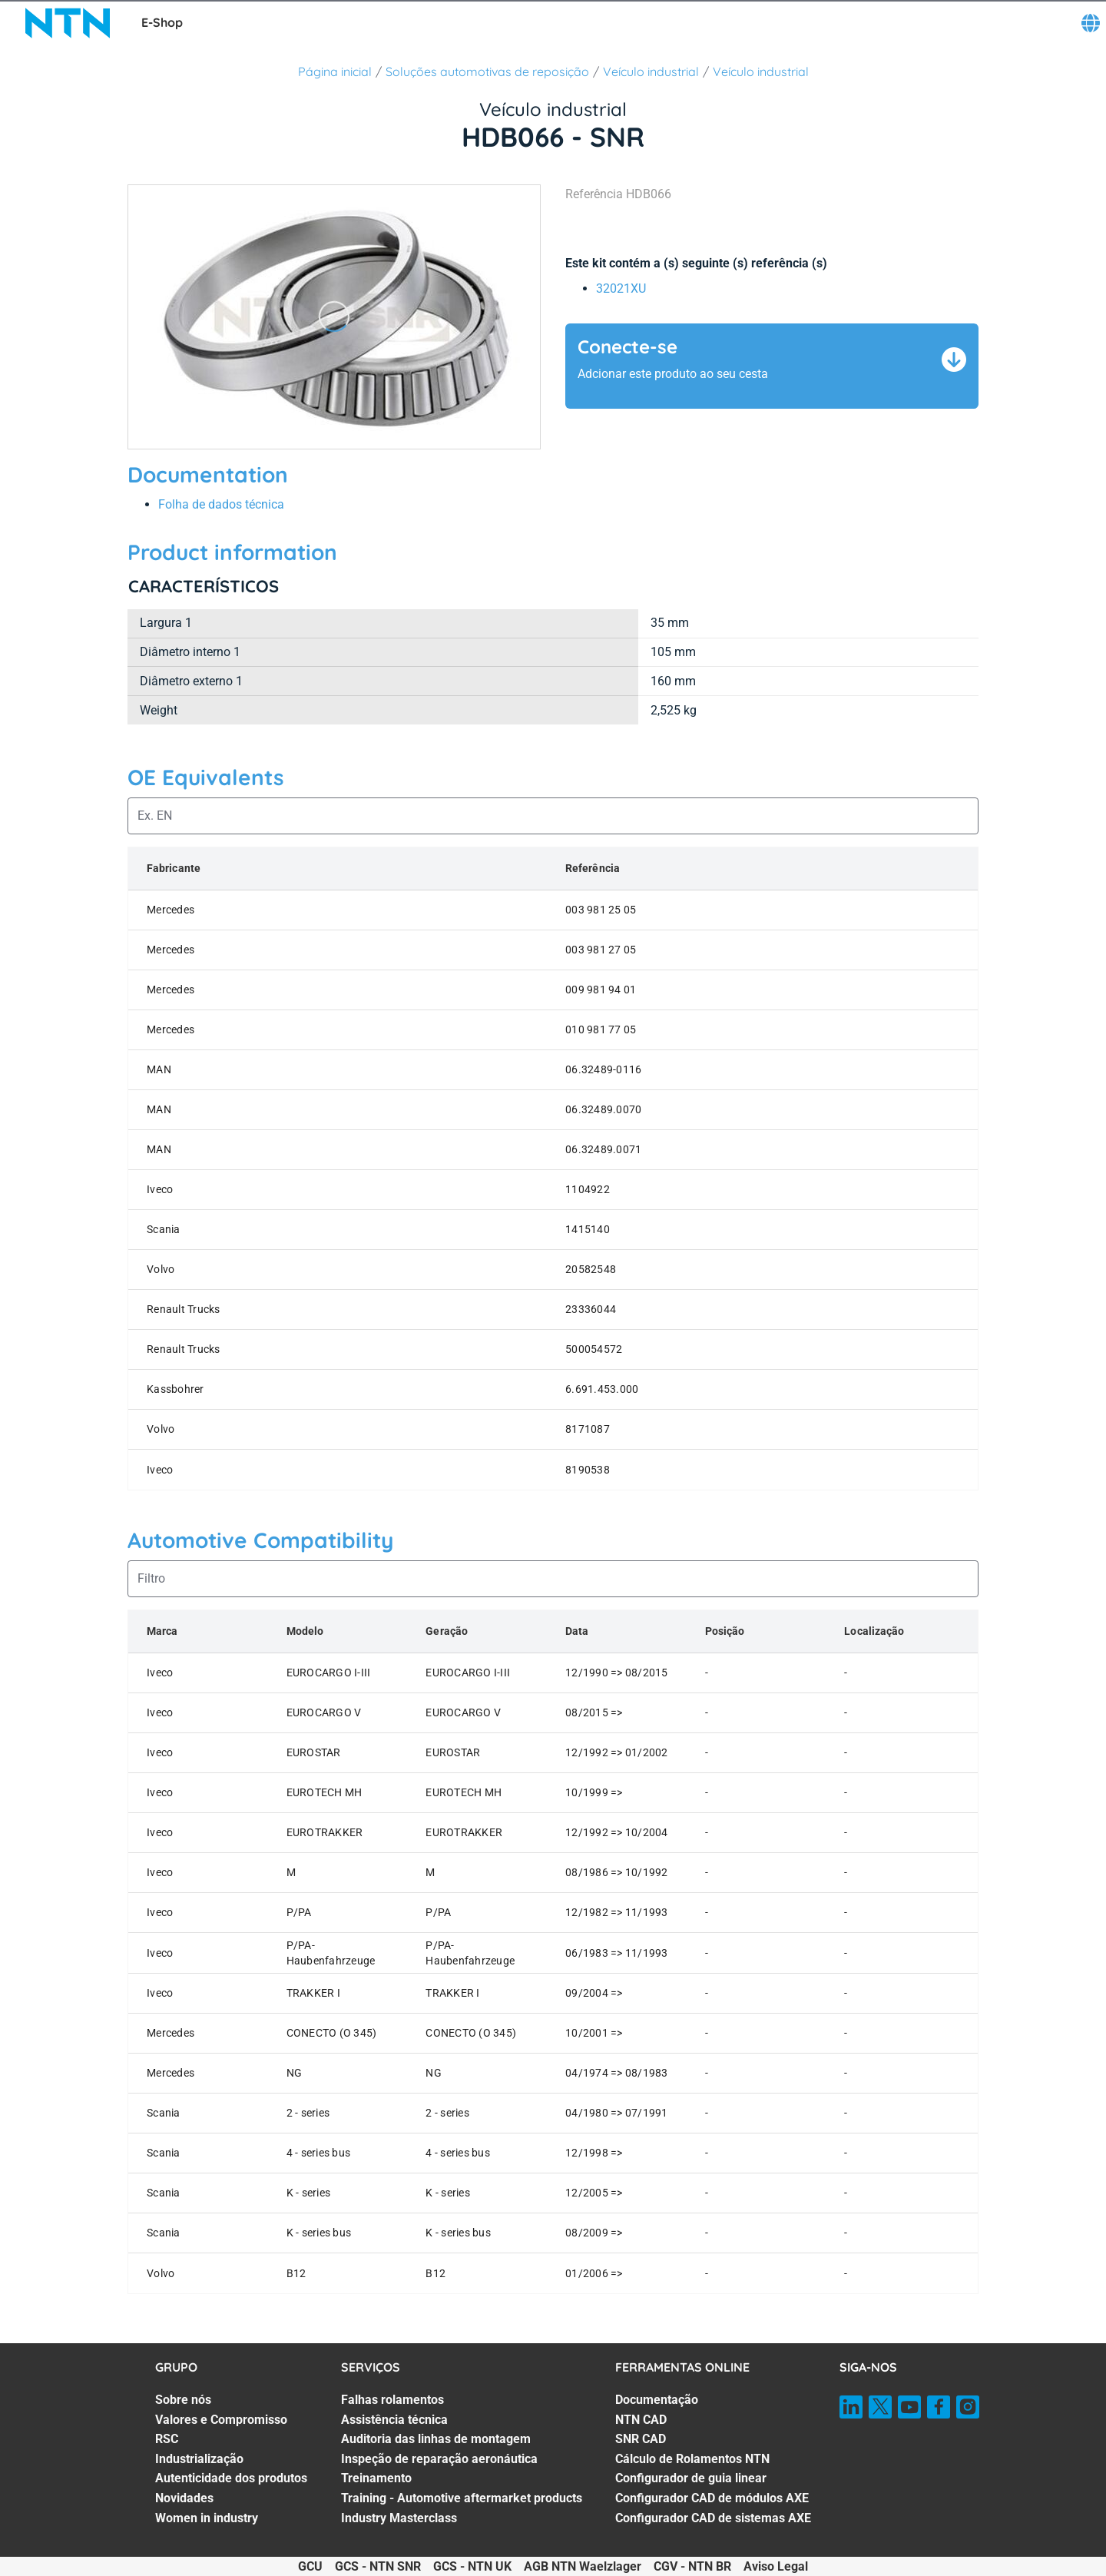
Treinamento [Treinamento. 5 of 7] (376, 2478)
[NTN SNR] (67, 23)
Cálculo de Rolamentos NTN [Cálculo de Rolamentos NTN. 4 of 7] (692, 2459)
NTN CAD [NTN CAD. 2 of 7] (641, 2419)
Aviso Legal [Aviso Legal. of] (775, 2566)
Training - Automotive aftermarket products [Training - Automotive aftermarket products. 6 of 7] (461, 2498)
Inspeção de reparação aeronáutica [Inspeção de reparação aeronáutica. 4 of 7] (439, 2459)
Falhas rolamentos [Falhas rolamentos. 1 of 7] (392, 2399)
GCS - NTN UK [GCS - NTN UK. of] (472, 2566)
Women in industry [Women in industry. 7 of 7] (206, 2518)
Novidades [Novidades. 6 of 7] (184, 2498)
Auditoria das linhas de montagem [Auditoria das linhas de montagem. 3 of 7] (436, 2439)
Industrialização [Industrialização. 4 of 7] (199, 2459)
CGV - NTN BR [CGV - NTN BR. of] (692, 2566)
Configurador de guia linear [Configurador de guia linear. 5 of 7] (691, 2478)
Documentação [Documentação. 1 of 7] (656, 2399)
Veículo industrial (651, 71)
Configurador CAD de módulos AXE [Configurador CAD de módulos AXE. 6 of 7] (712, 2498)
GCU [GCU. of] (310, 2566)
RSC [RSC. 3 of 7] (166, 2439)
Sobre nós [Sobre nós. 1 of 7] (183, 2399)
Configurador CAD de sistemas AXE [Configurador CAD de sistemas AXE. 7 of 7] (713, 2518)
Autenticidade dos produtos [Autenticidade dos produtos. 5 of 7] (231, 2478)
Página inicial (335, 71)
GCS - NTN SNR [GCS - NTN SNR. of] (378, 2566)
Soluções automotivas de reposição (487, 71)
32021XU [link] (621, 288)
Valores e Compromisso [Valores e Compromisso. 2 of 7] (221, 2419)
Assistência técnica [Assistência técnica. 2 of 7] (394, 2419)
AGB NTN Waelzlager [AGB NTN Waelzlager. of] (582, 2566)
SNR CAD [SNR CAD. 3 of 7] (640, 2439)
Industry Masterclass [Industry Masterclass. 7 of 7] (399, 2518)
